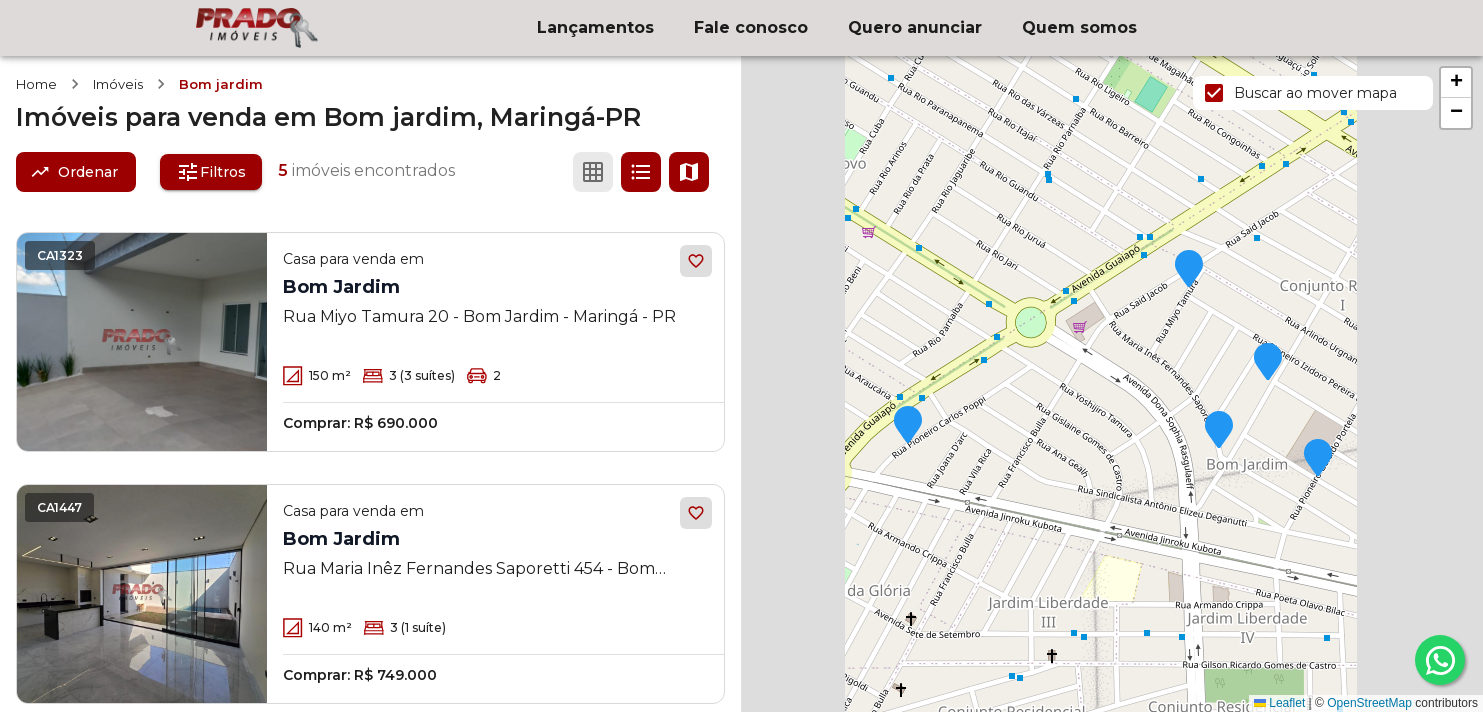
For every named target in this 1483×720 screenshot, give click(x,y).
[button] (908, 426)
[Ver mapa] (689, 172)
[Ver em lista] (641, 172)
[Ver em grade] (593, 172)
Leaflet (1279, 703)
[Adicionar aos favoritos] (696, 261)
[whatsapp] (1440, 660)
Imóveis (118, 84)
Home (36, 84)
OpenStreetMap (1369, 703)
